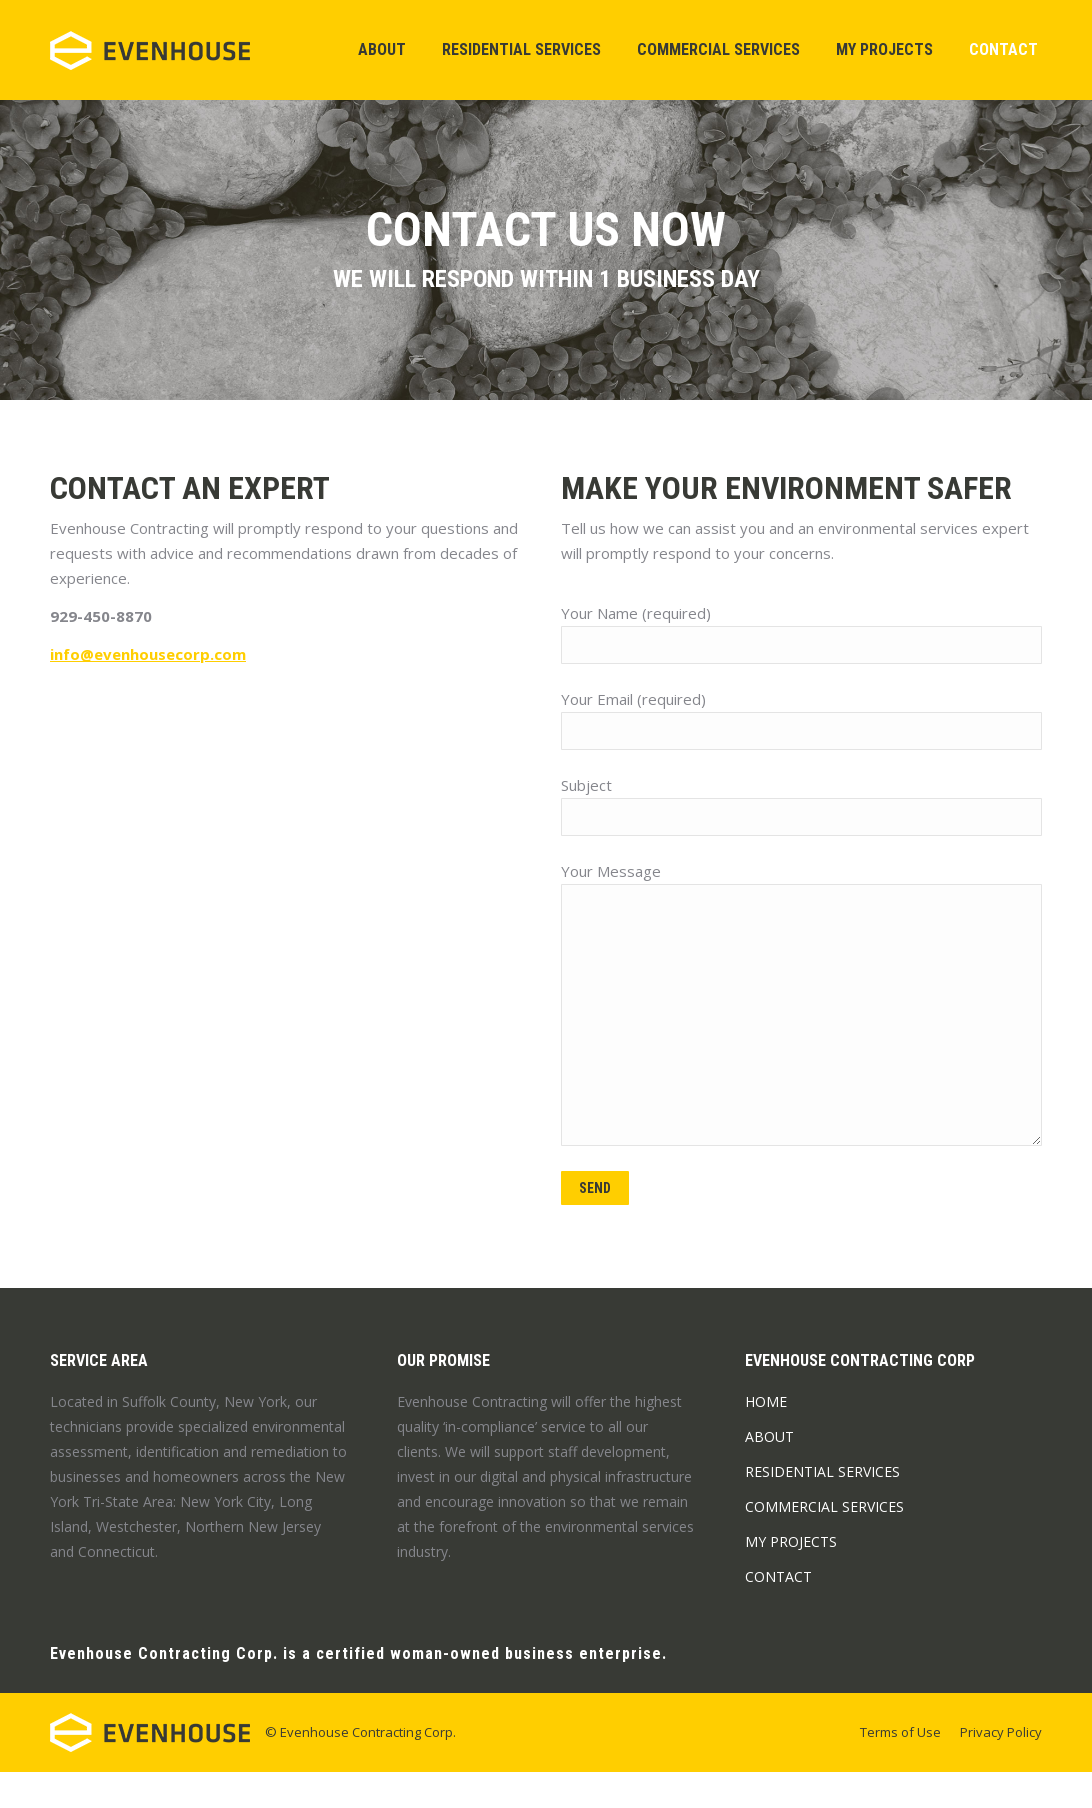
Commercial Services (824, 1542)
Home (766, 1437)
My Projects (791, 1577)
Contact (778, 1612)
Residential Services (822, 1507)
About (769, 1472)
